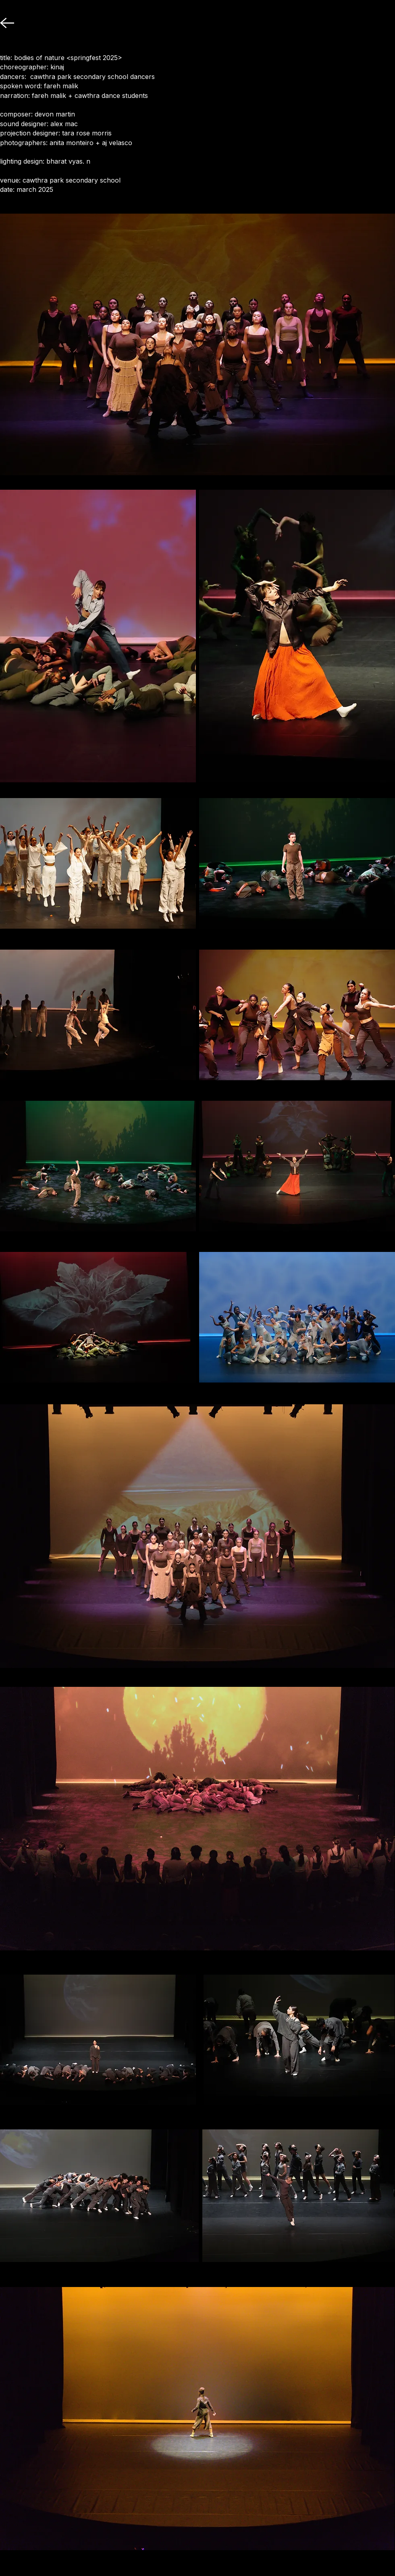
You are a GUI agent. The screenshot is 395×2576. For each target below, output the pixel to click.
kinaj (57, 67)
